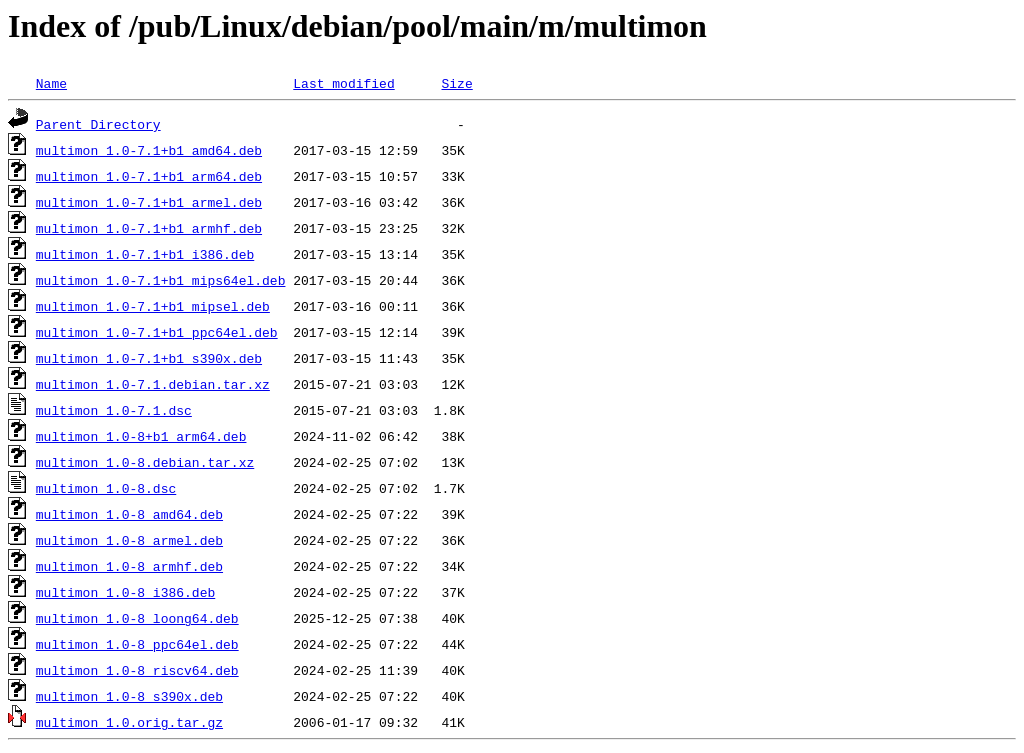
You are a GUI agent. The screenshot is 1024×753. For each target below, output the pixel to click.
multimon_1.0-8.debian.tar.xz (145, 462)
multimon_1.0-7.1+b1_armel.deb (149, 202)
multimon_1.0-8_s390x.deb (129, 696)
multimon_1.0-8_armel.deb (129, 540)
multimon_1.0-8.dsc (106, 488)
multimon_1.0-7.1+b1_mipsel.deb (153, 306)
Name (51, 83)
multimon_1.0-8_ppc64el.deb (137, 644)
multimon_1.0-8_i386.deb (125, 592)
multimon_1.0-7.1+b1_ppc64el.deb (157, 332)
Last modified (343, 83)
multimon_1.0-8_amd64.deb (129, 514)
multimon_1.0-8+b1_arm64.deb (141, 436)
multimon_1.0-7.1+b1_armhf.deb (149, 228)
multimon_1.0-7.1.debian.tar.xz (153, 384)
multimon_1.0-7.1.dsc (114, 410)
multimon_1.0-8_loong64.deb (137, 618)
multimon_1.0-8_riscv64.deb (137, 670)
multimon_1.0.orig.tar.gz (129, 722)
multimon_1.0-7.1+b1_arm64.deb (149, 176)
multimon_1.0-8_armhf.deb (129, 566)
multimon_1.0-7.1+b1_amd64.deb (149, 150)
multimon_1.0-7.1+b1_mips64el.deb (161, 280)
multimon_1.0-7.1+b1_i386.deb (145, 254)
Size (456, 83)
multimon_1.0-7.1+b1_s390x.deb (149, 358)
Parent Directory (98, 124)
